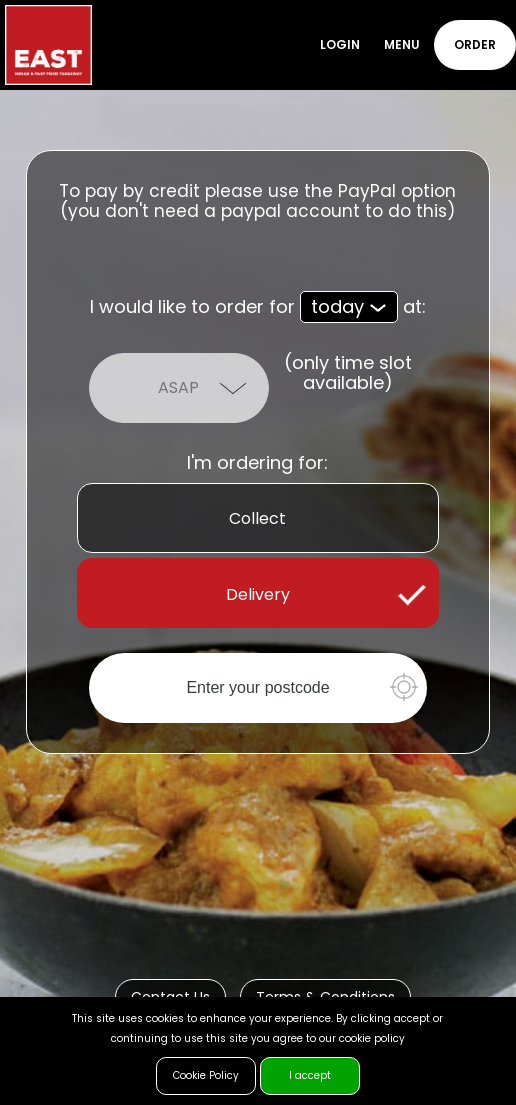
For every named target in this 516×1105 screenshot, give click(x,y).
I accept (310, 1075)
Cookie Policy (206, 1075)
